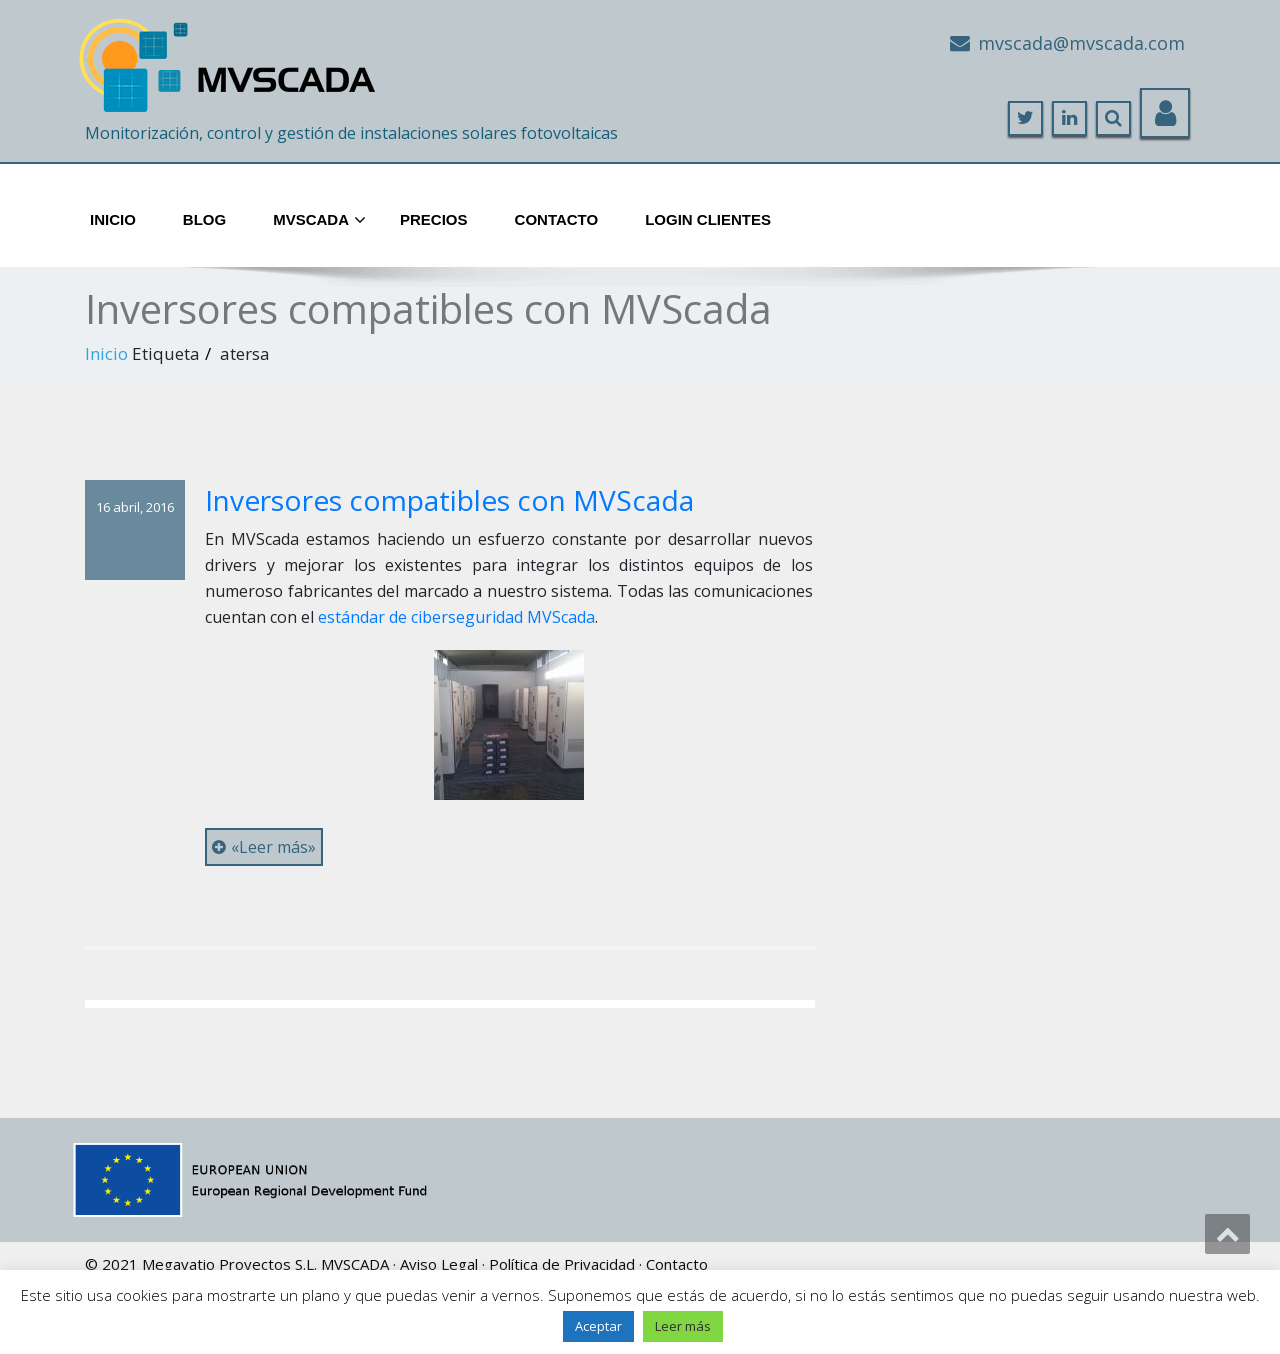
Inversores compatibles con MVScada (449, 500)
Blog (204, 219)
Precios (434, 219)
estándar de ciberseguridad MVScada (456, 617)
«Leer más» (264, 847)
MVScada (319, 221)
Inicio (113, 219)
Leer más (683, 1326)
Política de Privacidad (562, 1264)
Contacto (557, 219)
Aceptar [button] (598, 1326)
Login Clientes (708, 219)
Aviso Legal (439, 1264)
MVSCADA (355, 1264)
